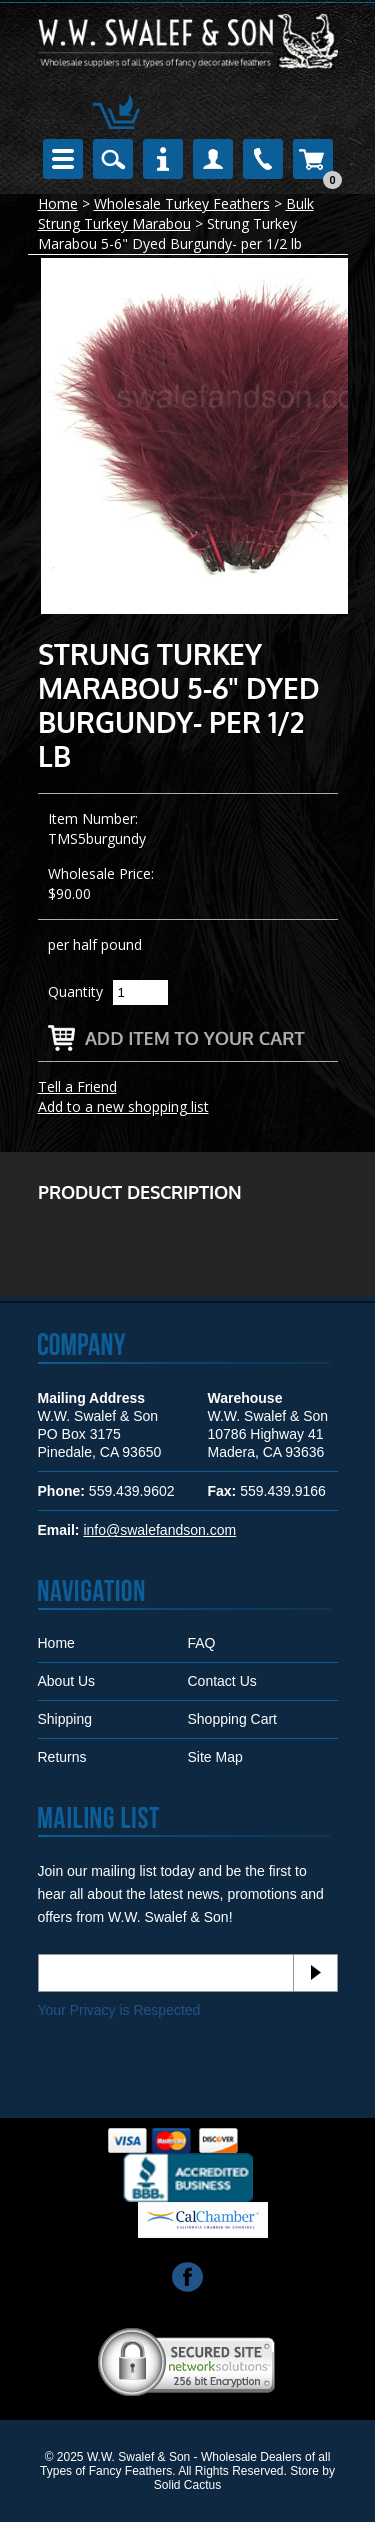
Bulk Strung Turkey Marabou (176, 213)
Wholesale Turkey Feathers (182, 203)
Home (58, 203)
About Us (67, 1681)
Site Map (215, 1757)
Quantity (75, 991)
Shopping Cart (233, 1719)
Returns (62, 1757)
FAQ (202, 1643)
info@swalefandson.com (159, 1530)
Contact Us (222, 1681)
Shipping (65, 1719)
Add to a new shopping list (123, 1106)
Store (304, 2471)
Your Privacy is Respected (119, 2010)
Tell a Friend (77, 1086)
